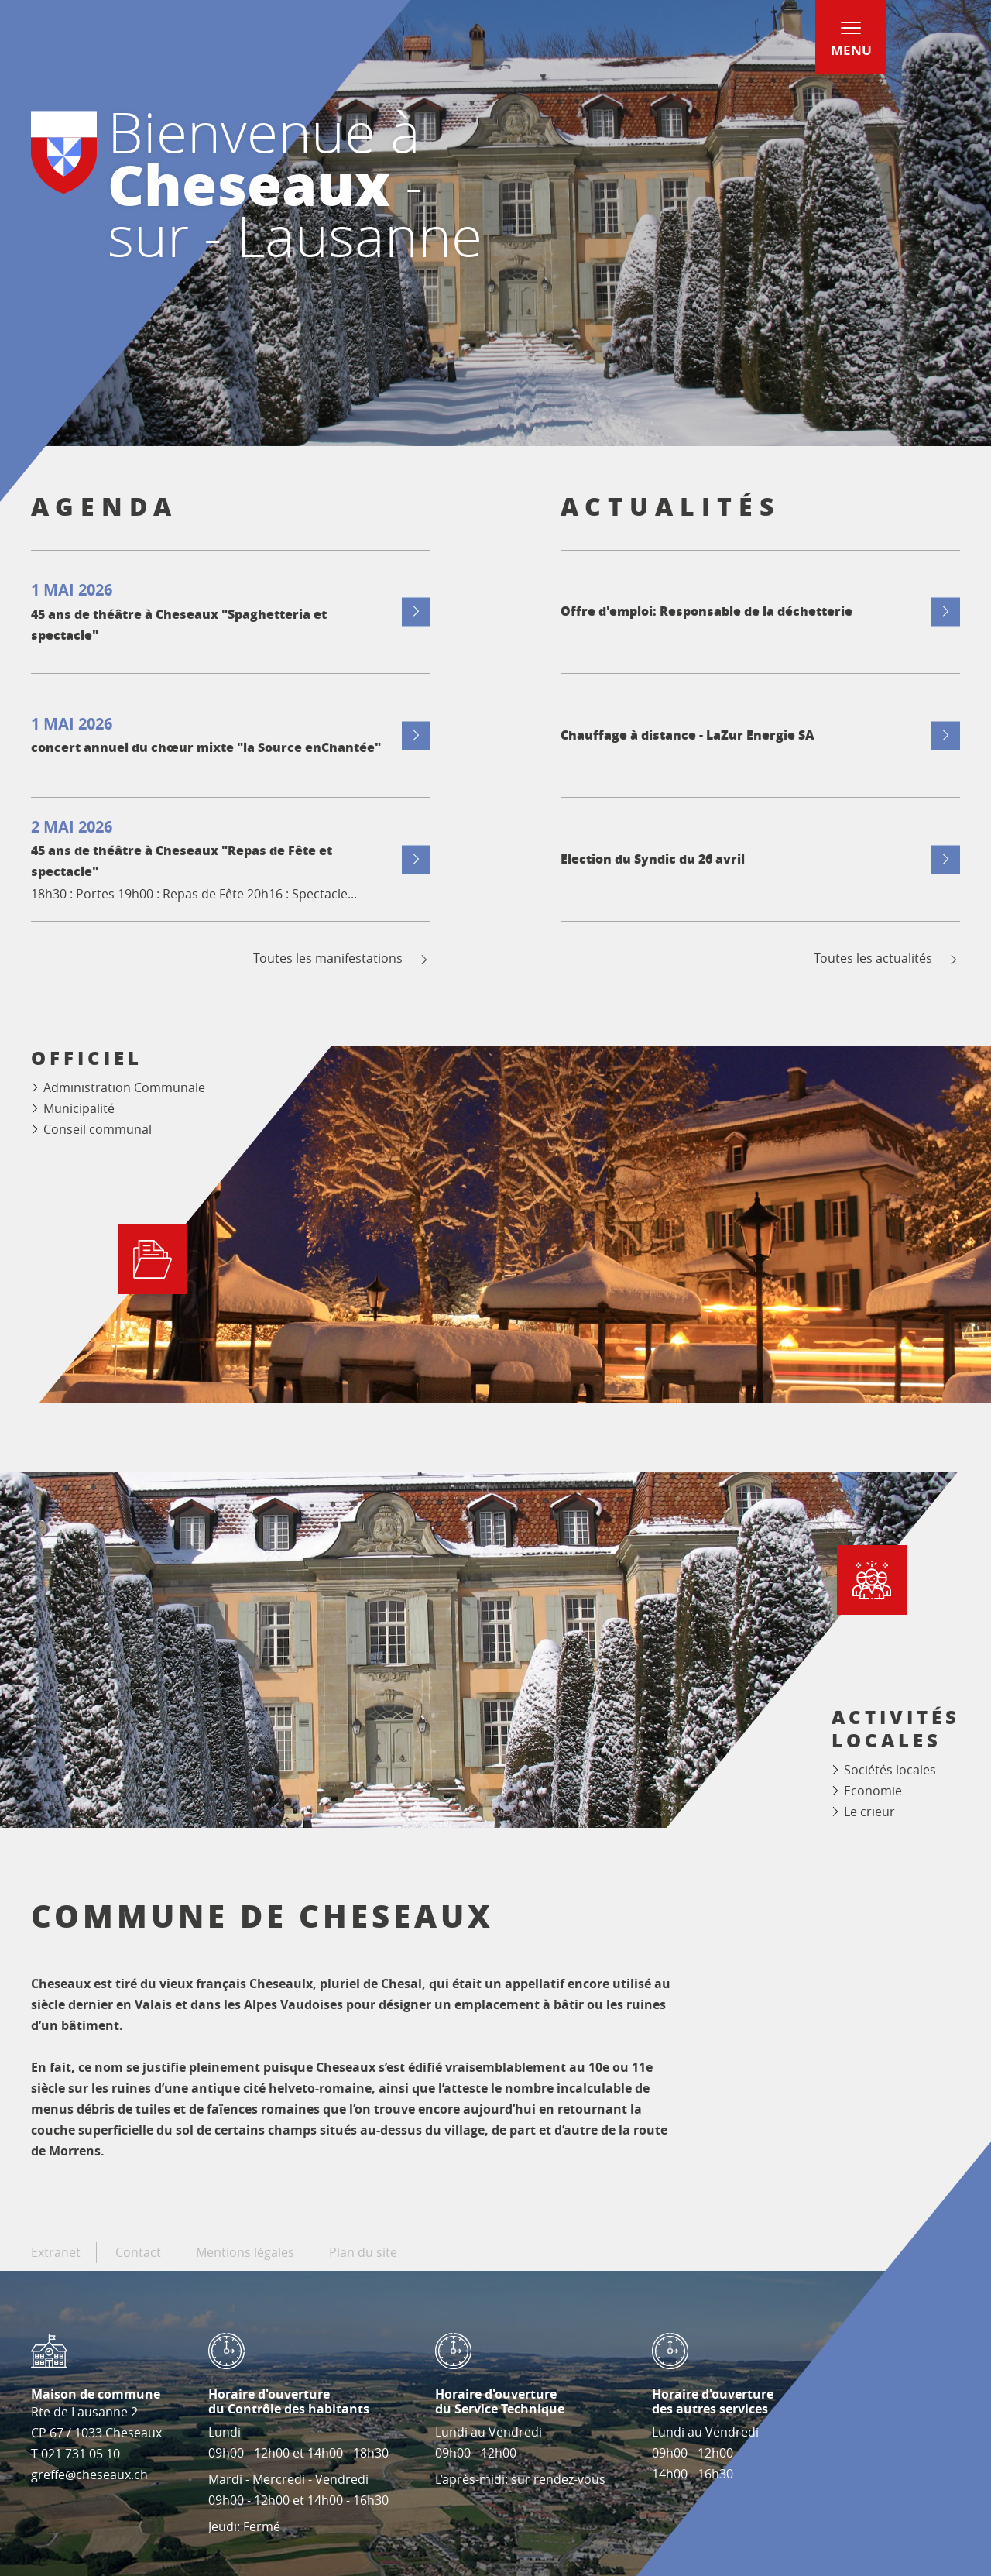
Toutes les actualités (887, 958)
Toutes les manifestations (341, 958)
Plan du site (363, 2252)
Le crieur (869, 1811)
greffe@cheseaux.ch (89, 2474)
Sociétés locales (890, 1769)
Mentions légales (245, 2252)
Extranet (56, 2252)
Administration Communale (124, 1087)
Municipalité (79, 1108)
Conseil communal (97, 1129)
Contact (138, 2252)
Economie (873, 1790)
